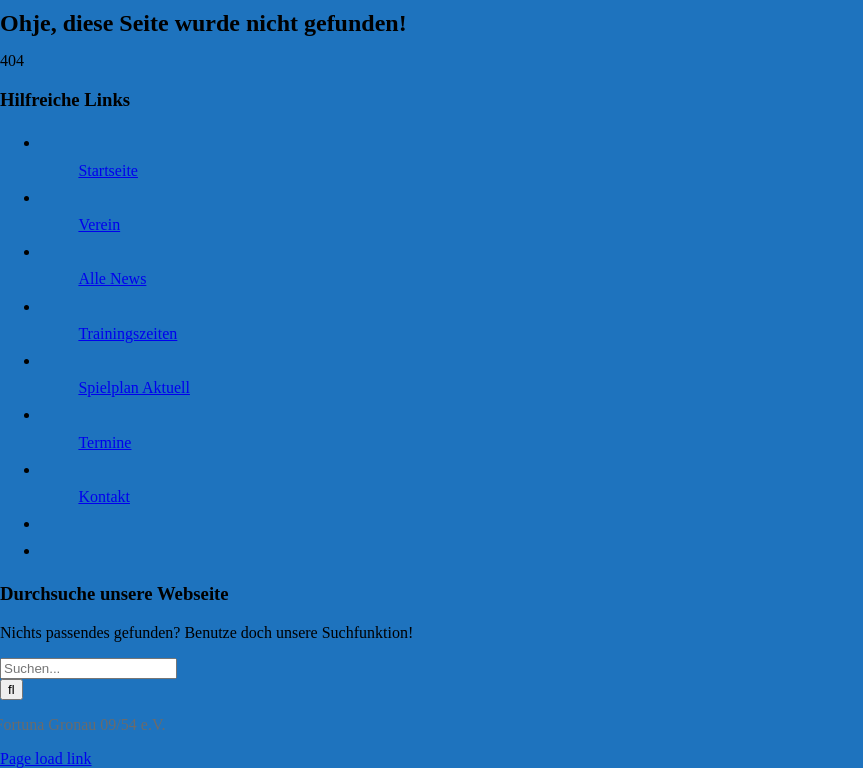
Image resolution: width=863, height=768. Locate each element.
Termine (104, 442)
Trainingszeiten (127, 333)
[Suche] (11, 689)
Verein (99, 224)
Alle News (112, 278)
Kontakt (104, 496)
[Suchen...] (88, 668)
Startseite (108, 170)
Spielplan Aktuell (134, 387)
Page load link (46, 758)
